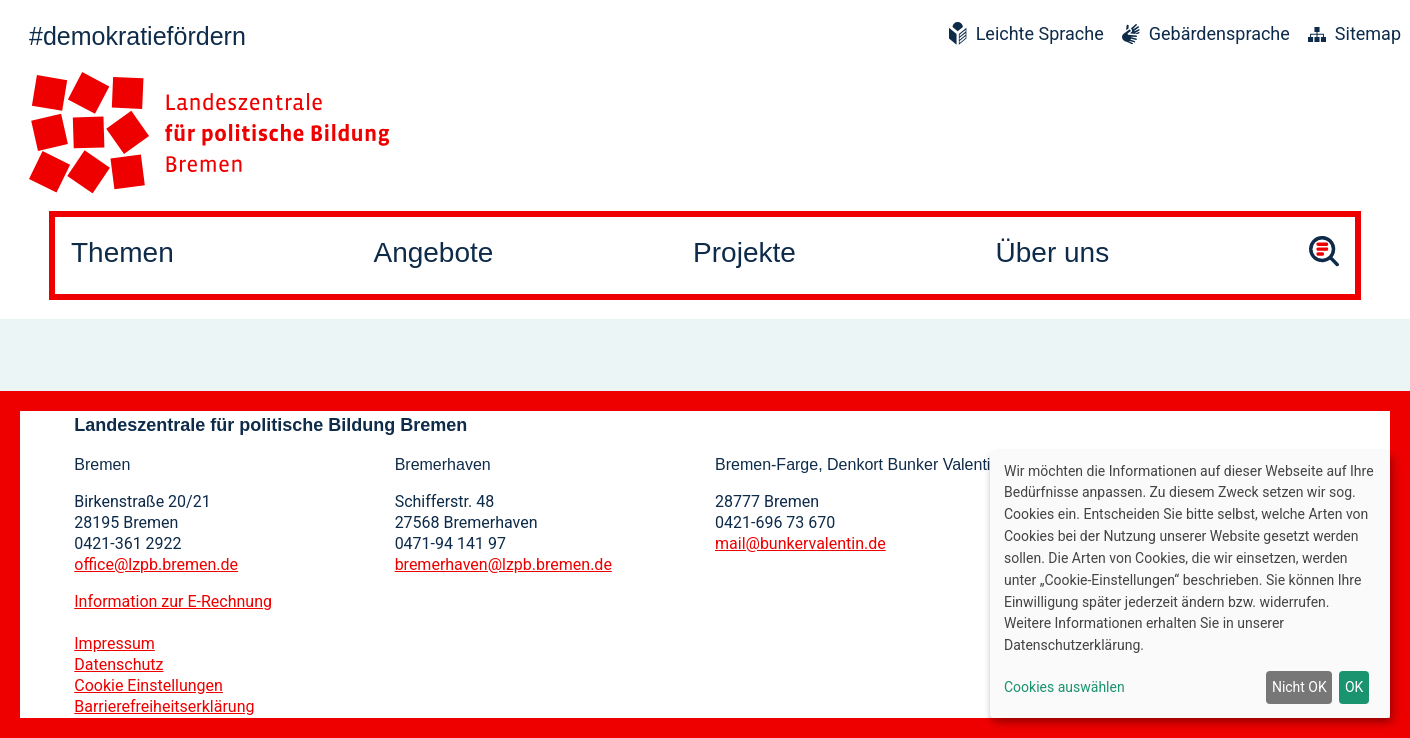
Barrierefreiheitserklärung (164, 706)
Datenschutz (118, 664)
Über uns (1053, 252)
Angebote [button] (433, 252)
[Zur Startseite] (209, 132)
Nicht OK (1299, 687)
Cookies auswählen (1064, 687)
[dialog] (1190, 584)
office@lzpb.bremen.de (156, 564)
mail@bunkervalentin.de (800, 543)
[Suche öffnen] (1324, 255)
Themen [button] (122, 252)
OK (1354, 687)
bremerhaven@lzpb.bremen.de (503, 564)
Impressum (114, 643)
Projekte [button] (744, 252)
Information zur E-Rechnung (173, 601)
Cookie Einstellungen (148, 685)
